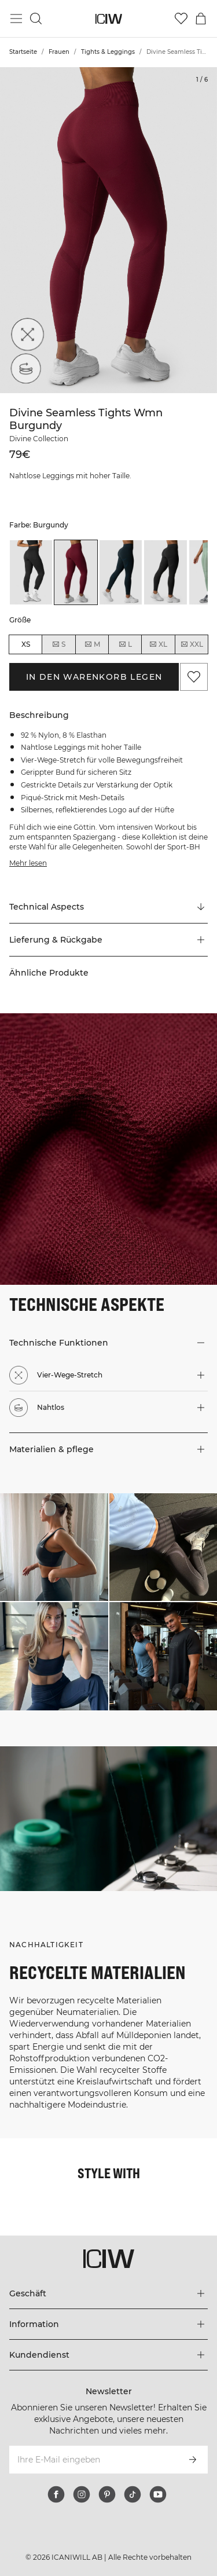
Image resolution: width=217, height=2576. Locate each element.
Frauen (59, 52)
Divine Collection (38, 438)
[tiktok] (132, 2494)
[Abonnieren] (192, 2459)
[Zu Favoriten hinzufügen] (194, 677)
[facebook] (56, 2494)
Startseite (23, 52)
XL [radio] (158, 644)
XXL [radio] (191, 644)
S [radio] (58, 644)
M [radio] (92, 644)
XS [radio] (25, 644)
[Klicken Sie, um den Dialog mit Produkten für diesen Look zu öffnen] (54, 1547)
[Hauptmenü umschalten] (16, 18)
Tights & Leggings (108, 52)
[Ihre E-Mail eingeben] (92, 2460)
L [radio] (125, 644)
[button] (108, 940)
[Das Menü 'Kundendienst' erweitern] (108, 2355)
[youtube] (158, 2494)
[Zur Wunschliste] (181, 18)
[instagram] (81, 2494)
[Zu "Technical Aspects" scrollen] (108, 907)
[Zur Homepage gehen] (108, 19)
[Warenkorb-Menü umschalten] (201, 18)
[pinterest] (107, 2494)
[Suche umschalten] (36, 18)
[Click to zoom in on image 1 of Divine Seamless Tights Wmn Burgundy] (108, 230)
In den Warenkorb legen (94, 677)
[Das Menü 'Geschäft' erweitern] (108, 2293)
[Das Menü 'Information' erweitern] (108, 2324)
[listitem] (31, 572)
